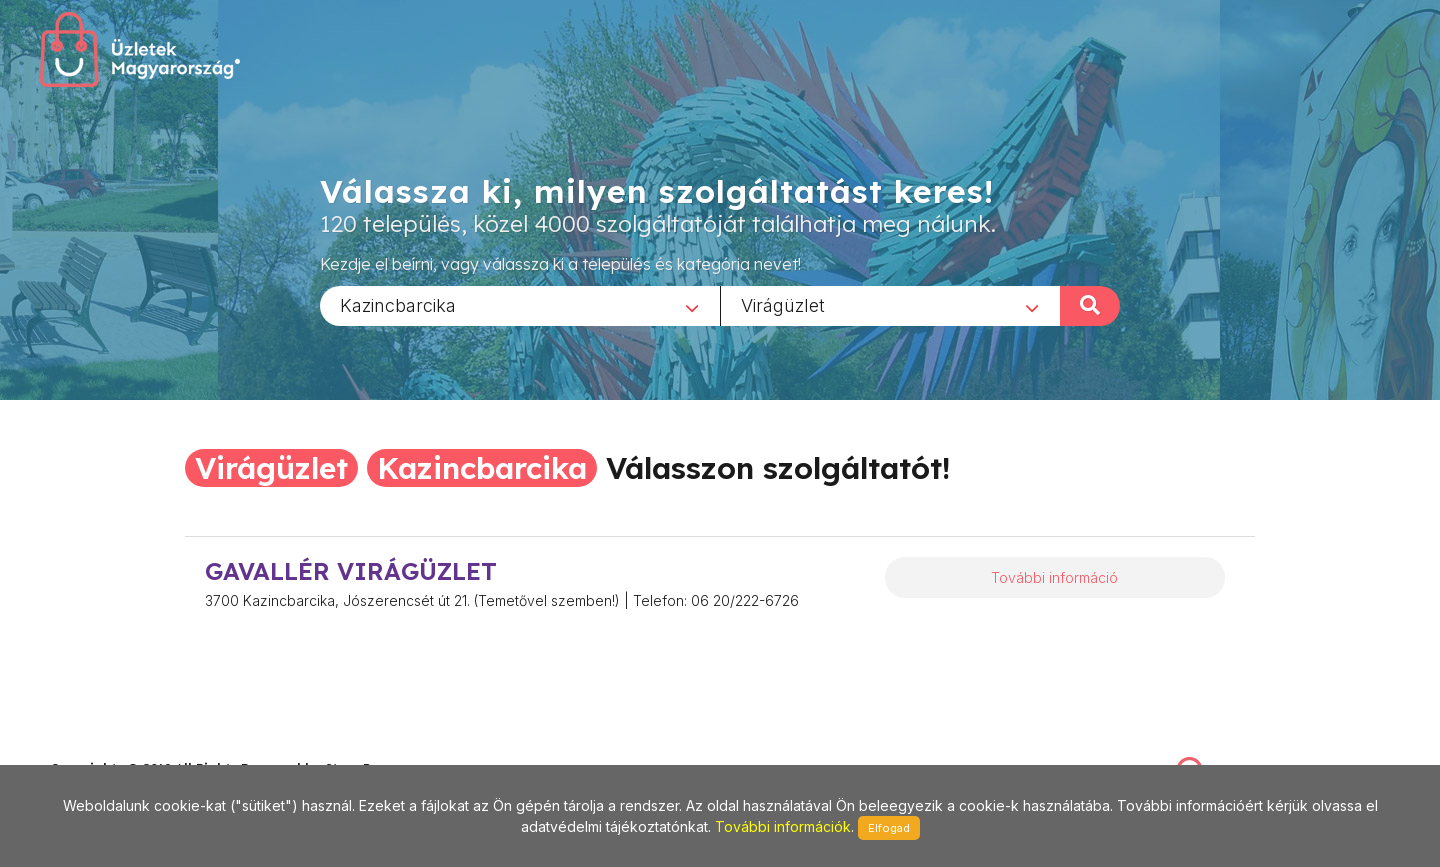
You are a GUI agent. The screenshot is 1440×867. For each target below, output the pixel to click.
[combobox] (520, 305)
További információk (783, 826)
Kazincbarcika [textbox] (398, 304)
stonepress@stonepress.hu (130, 747)
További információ (1054, 577)
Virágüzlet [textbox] (783, 304)
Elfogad (889, 828)
